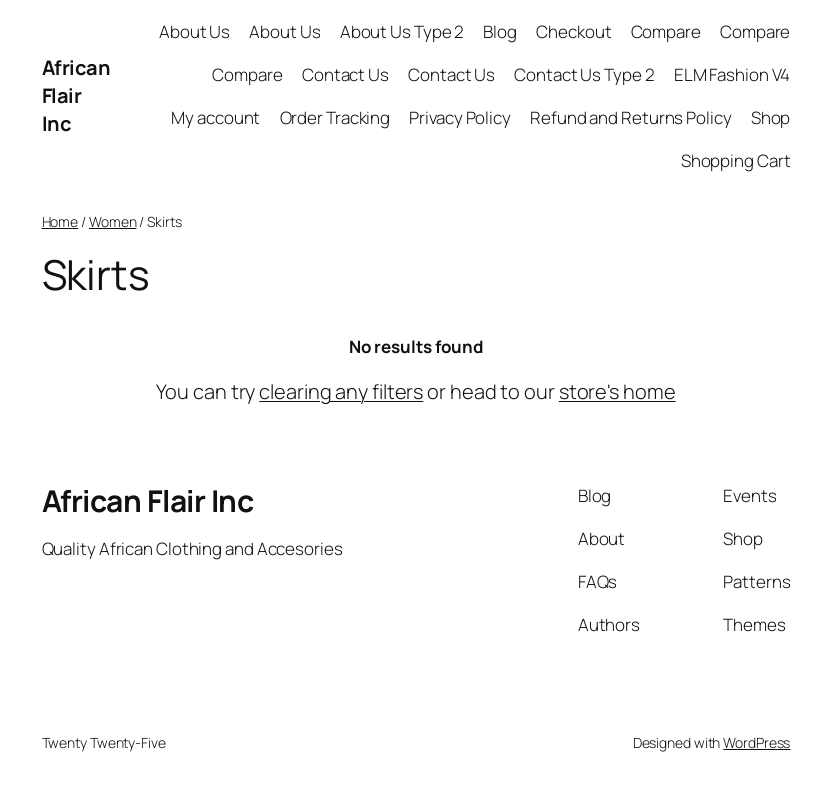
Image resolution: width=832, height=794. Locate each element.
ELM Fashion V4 (732, 74)
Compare (666, 31)
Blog (500, 31)
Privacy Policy (460, 117)
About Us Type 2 (402, 31)
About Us (194, 31)
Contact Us (345, 74)
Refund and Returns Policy (631, 117)
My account (215, 117)
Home (60, 221)
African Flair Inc (76, 95)
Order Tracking (335, 117)
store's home (617, 391)
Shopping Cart (736, 160)
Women (113, 221)
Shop (771, 117)
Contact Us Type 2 (584, 74)
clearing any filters (341, 391)
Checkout (573, 31)
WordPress (756, 742)
